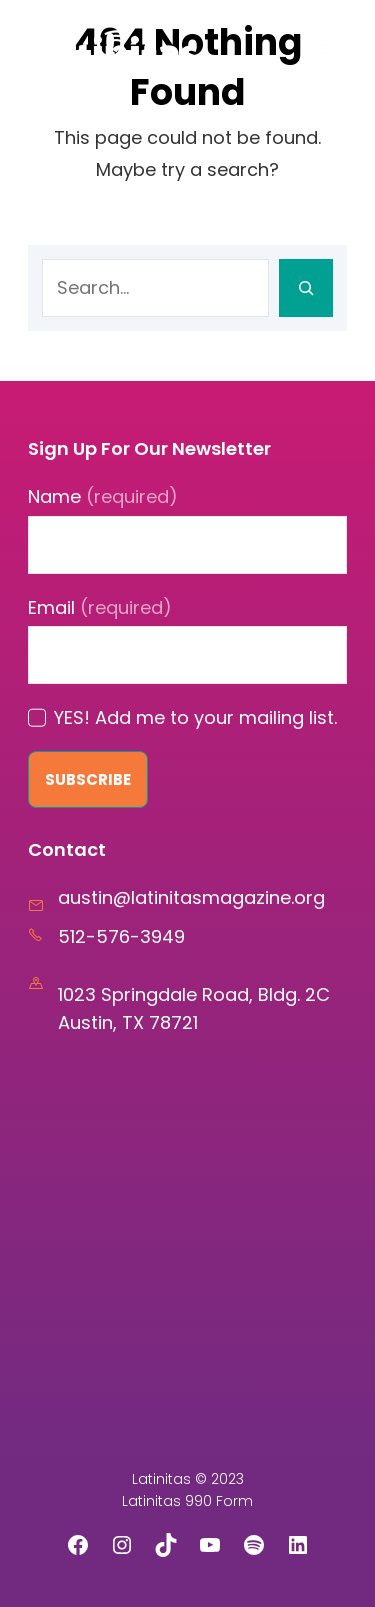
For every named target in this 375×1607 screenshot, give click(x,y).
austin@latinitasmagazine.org (191, 897)
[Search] (306, 288)
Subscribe (88, 779)
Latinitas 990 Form (187, 1501)
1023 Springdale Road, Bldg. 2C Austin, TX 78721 (194, 1008)
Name (103, 496)
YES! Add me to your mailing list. (195, 717)
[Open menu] (324, 49)
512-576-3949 (121, 936)
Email (100, 607)
